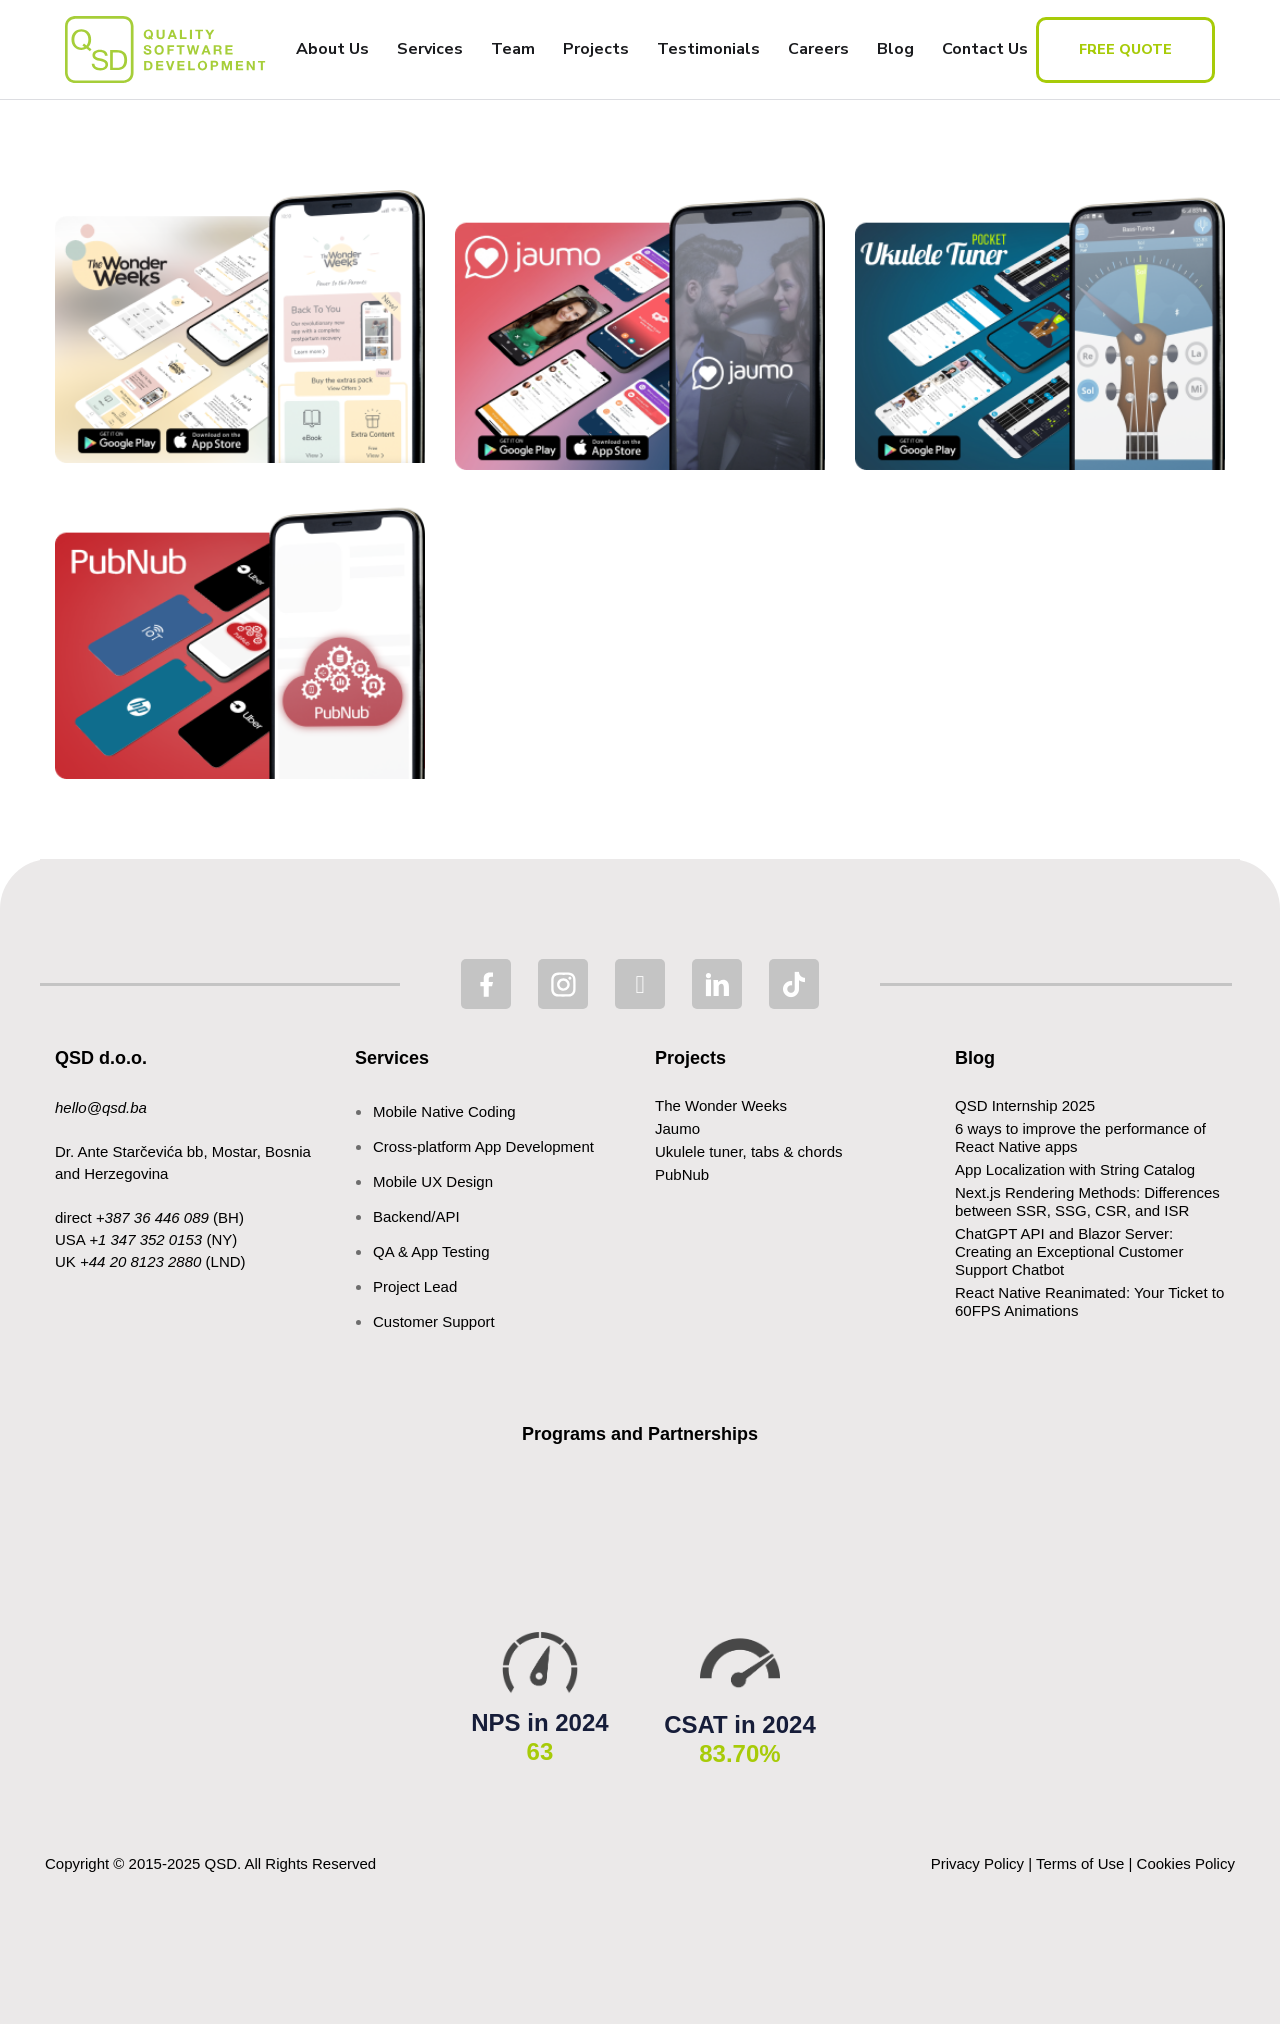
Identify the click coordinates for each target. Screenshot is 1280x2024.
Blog (895, 49)
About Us (332, 49)
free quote (1125, 49)
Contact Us (985, 49)
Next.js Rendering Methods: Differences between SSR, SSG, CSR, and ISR (1087, 1201)
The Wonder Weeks (721, 1105)
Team (513, 49)
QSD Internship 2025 (1025, 1105)
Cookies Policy (1186, 1863)
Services (430, 49)
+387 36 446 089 (152, 1217)
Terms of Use (1080, 1863)
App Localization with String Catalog (1075, 1169)
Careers (818, 49)
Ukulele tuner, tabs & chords (749, 1151)
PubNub (682, 1174)
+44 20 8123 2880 (140, 1261)
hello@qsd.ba (101, 1107)
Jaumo (677, 1128)
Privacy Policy (977, 1863)
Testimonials (708, 49)
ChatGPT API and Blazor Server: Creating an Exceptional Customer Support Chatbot (1069, 1251)
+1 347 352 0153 (145, 1239)
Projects (596, 49)
